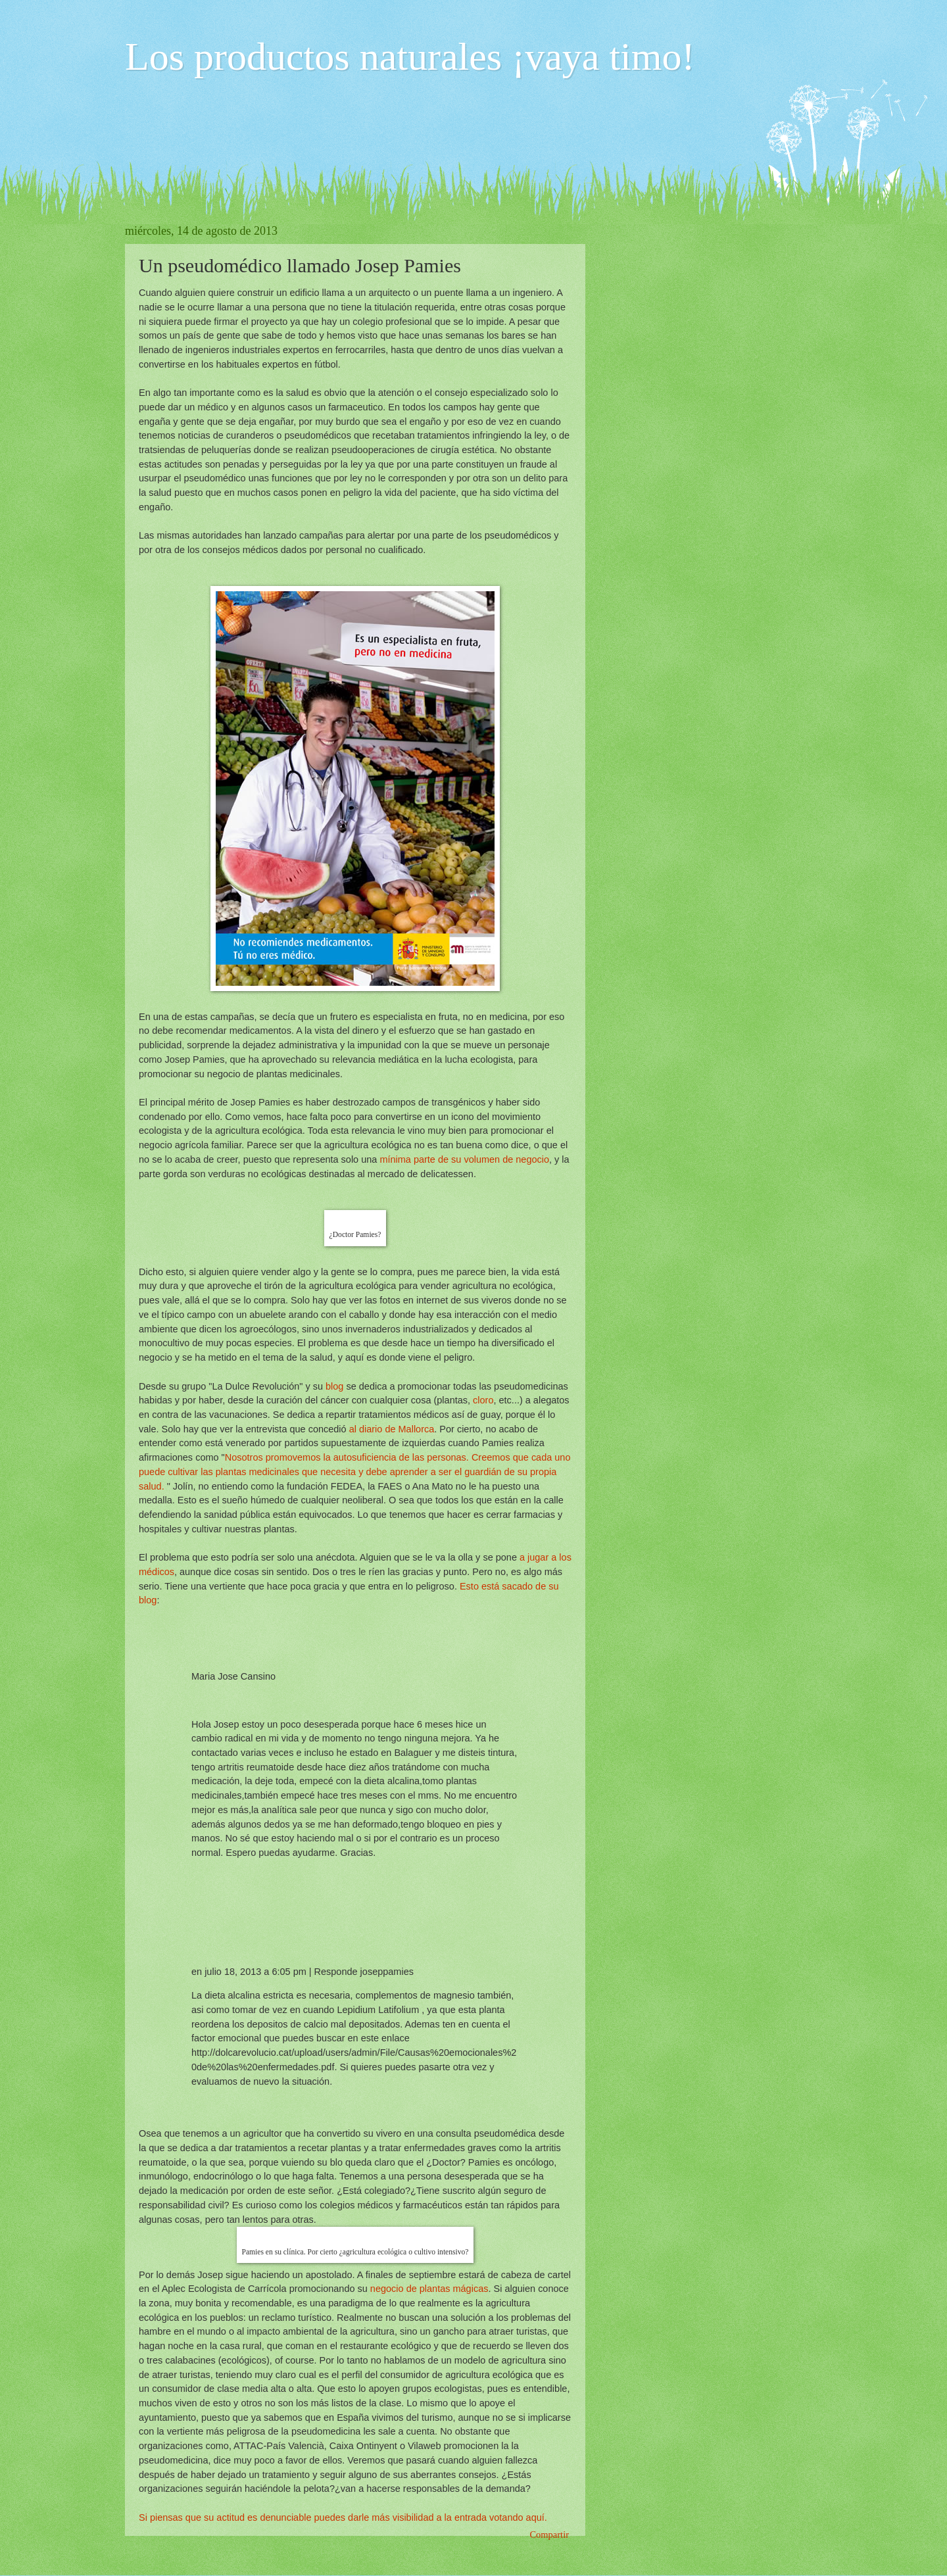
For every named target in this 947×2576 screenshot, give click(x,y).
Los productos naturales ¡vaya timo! (409, 56)
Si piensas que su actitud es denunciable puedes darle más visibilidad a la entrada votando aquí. (343, 2517)
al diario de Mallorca (391, 1429)
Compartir (549, 2534)
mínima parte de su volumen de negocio (464, 1159)
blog (336, 1386)
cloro (483, 1400)
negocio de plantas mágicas (428, 2288)
